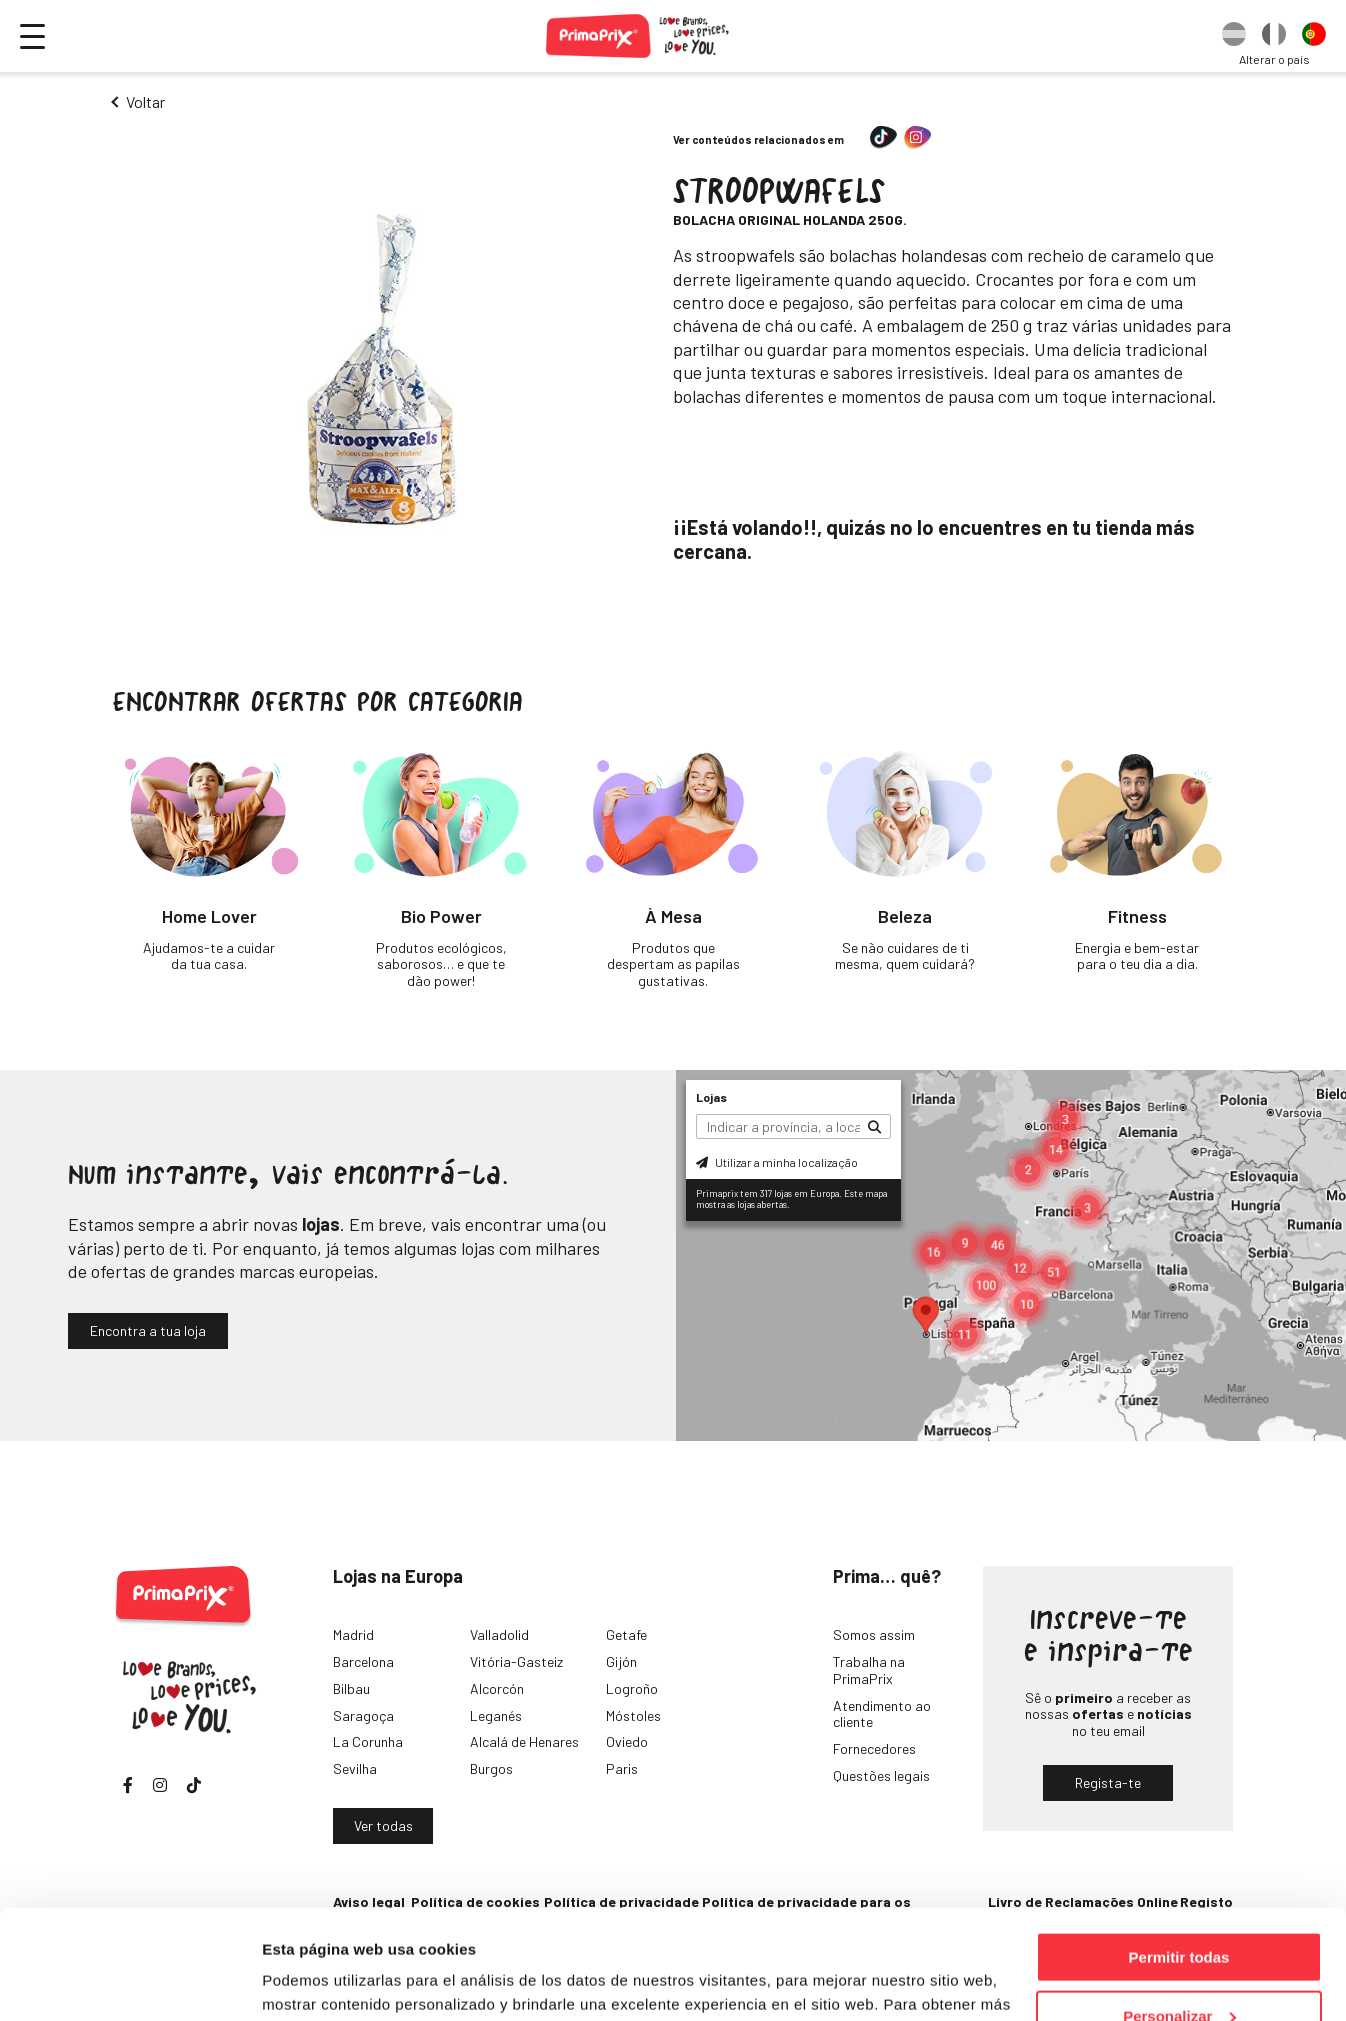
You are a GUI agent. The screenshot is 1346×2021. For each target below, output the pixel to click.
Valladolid (499, 1634)
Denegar (1179, 1971)
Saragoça (363, 1715)
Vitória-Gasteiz (516, 1661)
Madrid (353, 1634)
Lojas (711, 1097)
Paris (622, 1768)
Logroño (632, 1688)
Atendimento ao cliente (882, 1714)
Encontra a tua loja (148, 1330)
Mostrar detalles (320, 1980)
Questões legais (881, 1775)
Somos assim (874, 1634)
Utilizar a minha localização (777, 1162)
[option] (1234, 36)
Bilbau (351, 1688)
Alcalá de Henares (524, 1741)
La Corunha (368, 1741)
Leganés (496, 1715)
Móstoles (633, 1715)
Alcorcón (497, 1688)
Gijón (621, 1661)
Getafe (626, 1634)
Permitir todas (1179, 1854)
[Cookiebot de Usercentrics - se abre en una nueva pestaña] (129, 1982)
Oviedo (627, 1741)
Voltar (145, 101)
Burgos (491, 1768)
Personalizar (1179, 1913)
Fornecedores (874, 1748)
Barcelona (363, 1661)
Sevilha (355, 1768)
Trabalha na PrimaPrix (869, 1670)
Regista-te (1108, 1782)
